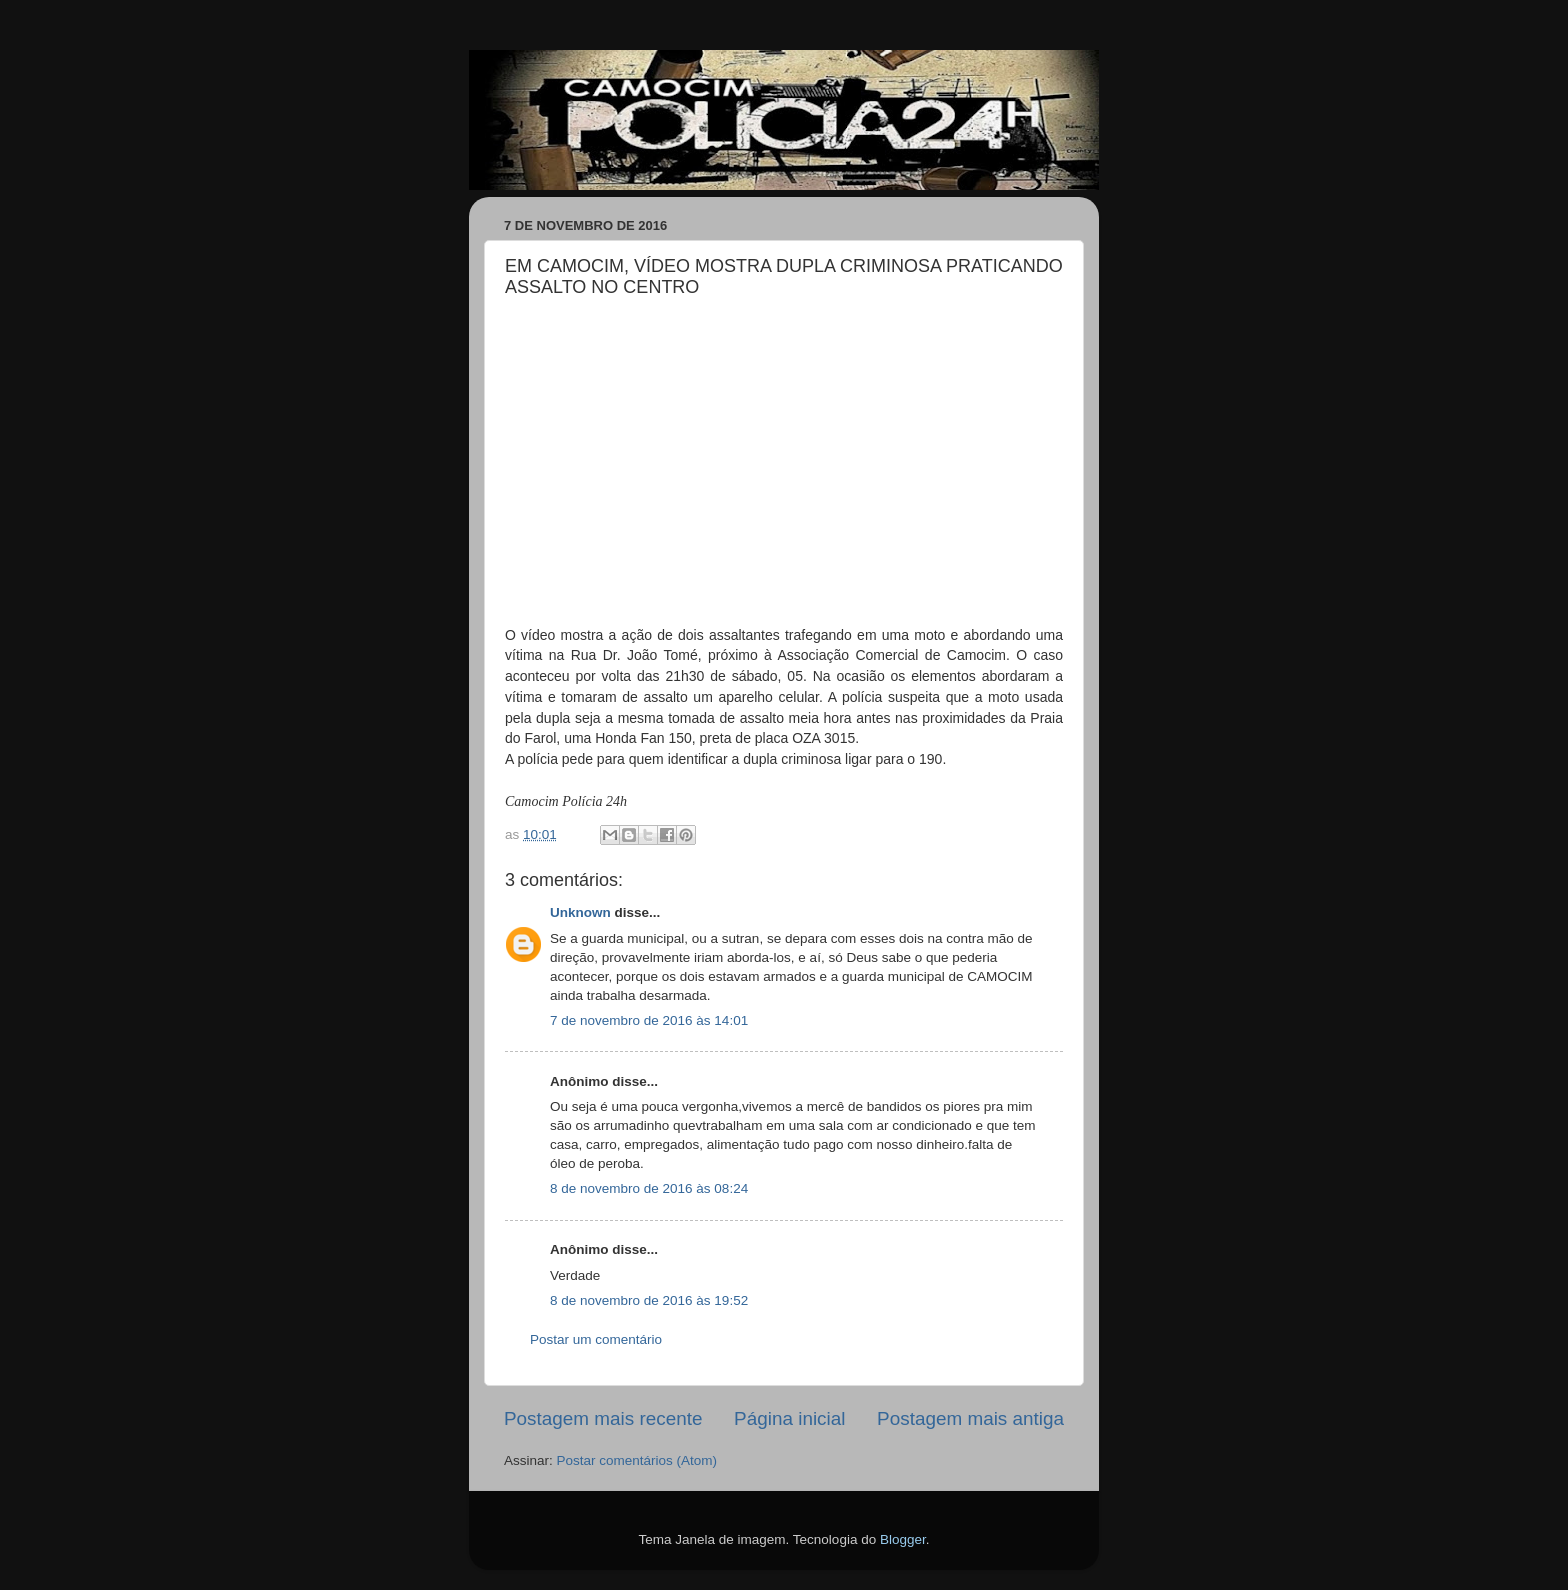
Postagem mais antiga (970, 1418)
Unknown (580, 912)
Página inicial (789, 1418)
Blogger (903, 1539)
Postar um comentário (596, 1339)
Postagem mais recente (603, 1418)
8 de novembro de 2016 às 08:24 (649, 1188)
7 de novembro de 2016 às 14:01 (649, 1020)
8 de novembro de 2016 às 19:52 (649, 1300)
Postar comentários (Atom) (637, 1460)
